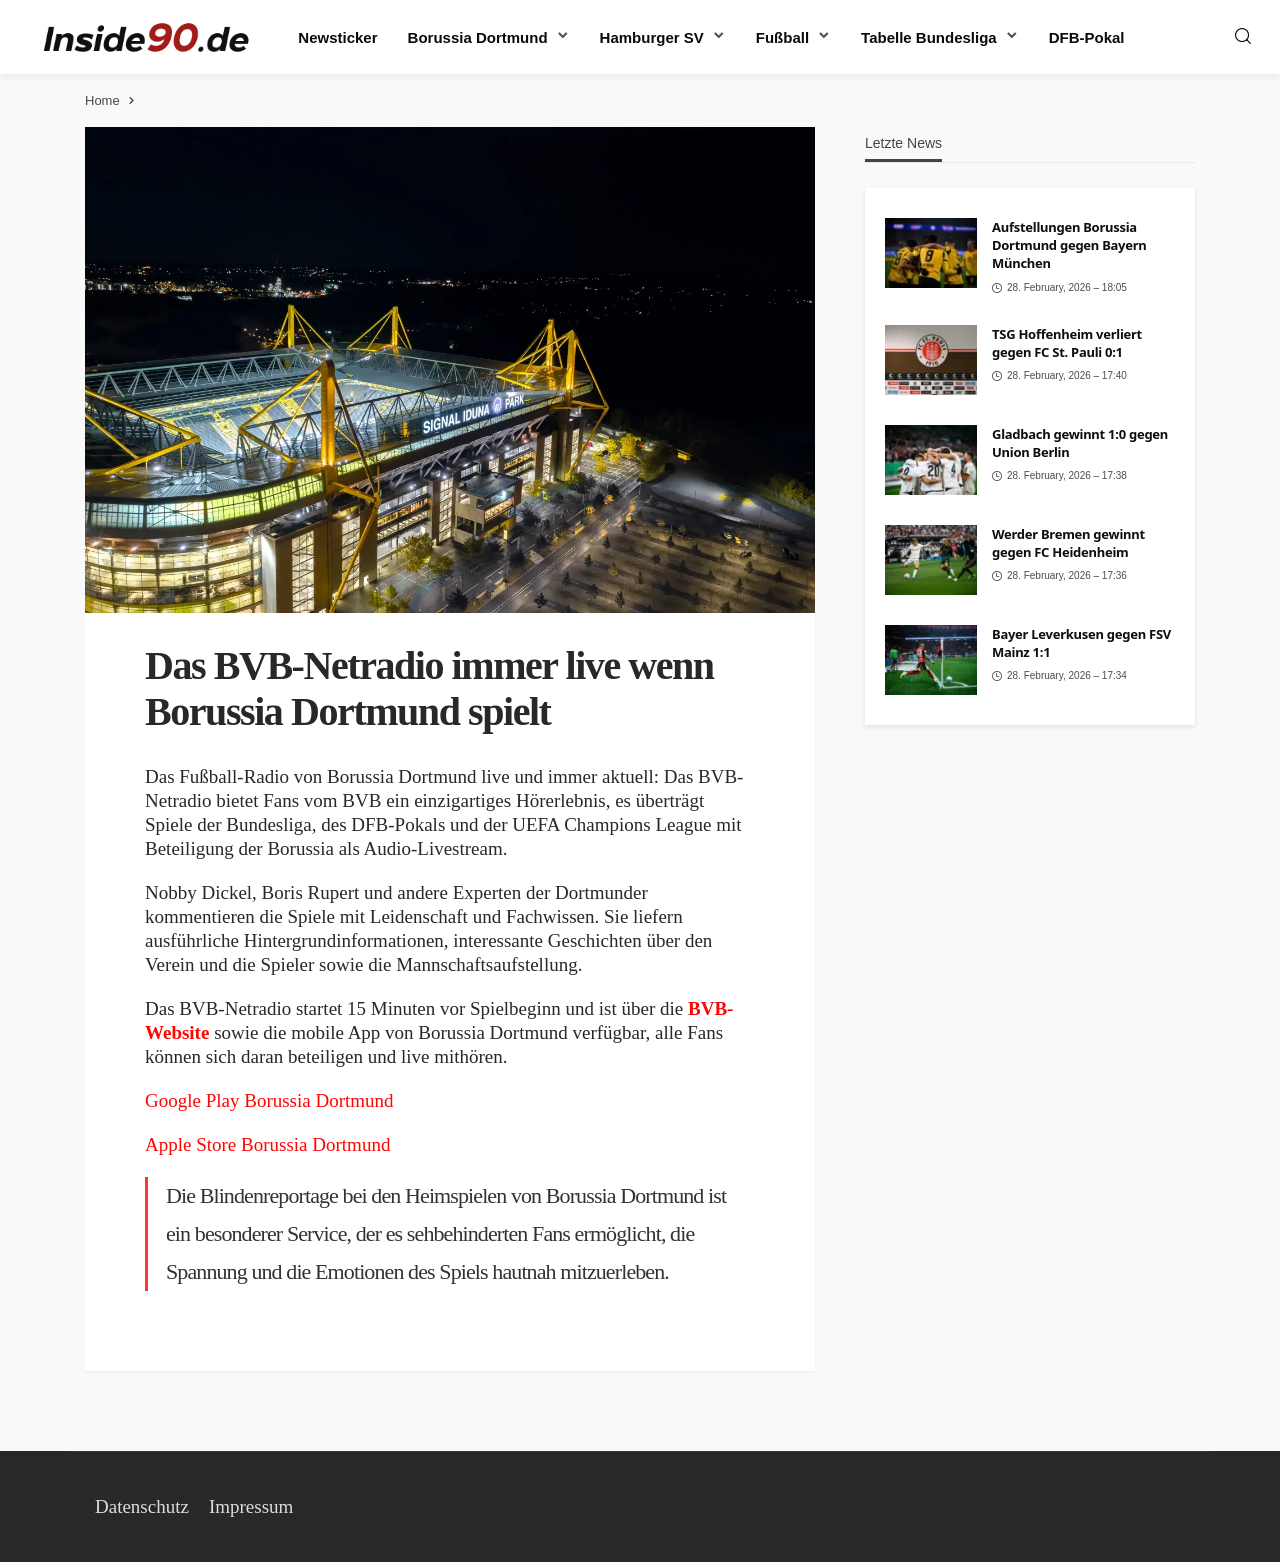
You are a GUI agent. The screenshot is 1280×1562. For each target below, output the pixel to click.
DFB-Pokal (1087, 37)
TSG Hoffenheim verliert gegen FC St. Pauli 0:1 (1067, 343)
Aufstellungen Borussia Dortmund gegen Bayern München (1069, 245)
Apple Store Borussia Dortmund (267, 1144)
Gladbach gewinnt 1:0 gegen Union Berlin (1080, 443)
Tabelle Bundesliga (929, 37)
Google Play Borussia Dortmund (269, 1100)
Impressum (251, 1506)
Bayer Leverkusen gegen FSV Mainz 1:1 (1081, 643)
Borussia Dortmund (478, 37)
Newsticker (337, 37)
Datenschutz (142, 1506)
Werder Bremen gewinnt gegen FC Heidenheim (1068, 543)
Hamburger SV (652, 37)
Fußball (782, 37)
